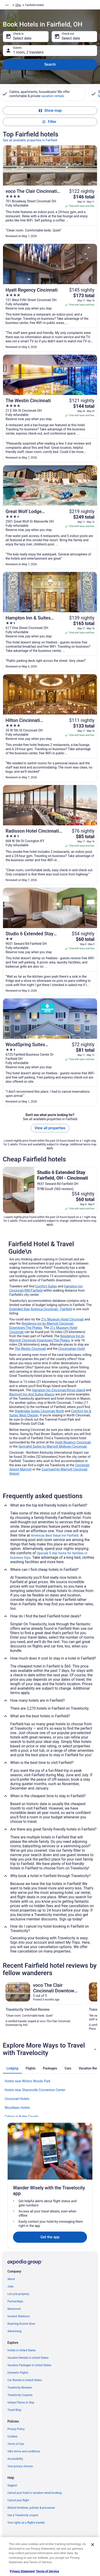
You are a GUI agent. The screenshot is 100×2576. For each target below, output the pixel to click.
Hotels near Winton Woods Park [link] (27, 2081)
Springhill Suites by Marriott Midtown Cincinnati (52, 1446)
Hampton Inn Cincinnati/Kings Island (58, 1390)
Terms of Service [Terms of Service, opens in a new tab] (47, 2571)
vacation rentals (52, 96)
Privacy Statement (22, 2571)
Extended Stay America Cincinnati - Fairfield (40, 1309)
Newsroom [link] (14, 2309)
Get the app (49, 2237)
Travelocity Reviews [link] (19, 2387)
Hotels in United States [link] (21, 2350)
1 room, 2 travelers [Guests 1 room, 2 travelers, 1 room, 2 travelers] (28, 52)
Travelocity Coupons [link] (19, 2395)
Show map (50, 110)
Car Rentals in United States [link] (24, 2380)
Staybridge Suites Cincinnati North (39, 1411)
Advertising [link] (14, 2331)
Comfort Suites (46, 1286)
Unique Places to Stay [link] (20, 2402)
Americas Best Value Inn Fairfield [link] (54, 1535)
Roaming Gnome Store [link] (21, 2323)
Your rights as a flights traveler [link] (26, 2522)
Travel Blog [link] (14, 2410)
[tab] (12, 2068)
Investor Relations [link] (18, 2316)
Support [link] (12, 2485)
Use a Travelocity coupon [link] (22, 2515)
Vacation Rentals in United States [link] (27, 2357)
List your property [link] (18, 2294)
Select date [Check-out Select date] (71, 38)
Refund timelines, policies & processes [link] (31, 2507)
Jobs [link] (10, 2286)
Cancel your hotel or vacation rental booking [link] (34, 2492)
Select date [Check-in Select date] (22, 38)
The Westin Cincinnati (30, 1349)
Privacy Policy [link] (16, 2429)
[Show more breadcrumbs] (7, 5)
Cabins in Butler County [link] (21, 2116)
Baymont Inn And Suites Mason (32, 1394)
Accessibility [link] (15, 2458)
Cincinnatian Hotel (71, 1349)
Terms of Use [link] (15, 2444)
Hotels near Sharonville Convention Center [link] (35, 2090)
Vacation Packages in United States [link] (29, 2365)
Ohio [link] (18, 5)
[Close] (92, 2544)
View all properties (50, 1128)
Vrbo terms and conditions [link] (23, 2451)
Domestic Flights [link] (17, 2372)
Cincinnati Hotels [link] (17, 2099)
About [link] (11, 2279)
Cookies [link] (12, 2436)
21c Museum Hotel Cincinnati (62, 1319)
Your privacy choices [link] (20, 2466)
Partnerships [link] (15, 2301)
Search (50, 64)
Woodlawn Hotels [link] (17, 2108)
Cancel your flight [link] (18, 2500)
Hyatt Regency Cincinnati (73, 1442)
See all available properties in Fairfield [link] (30, 140)
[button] (50, 2049)
